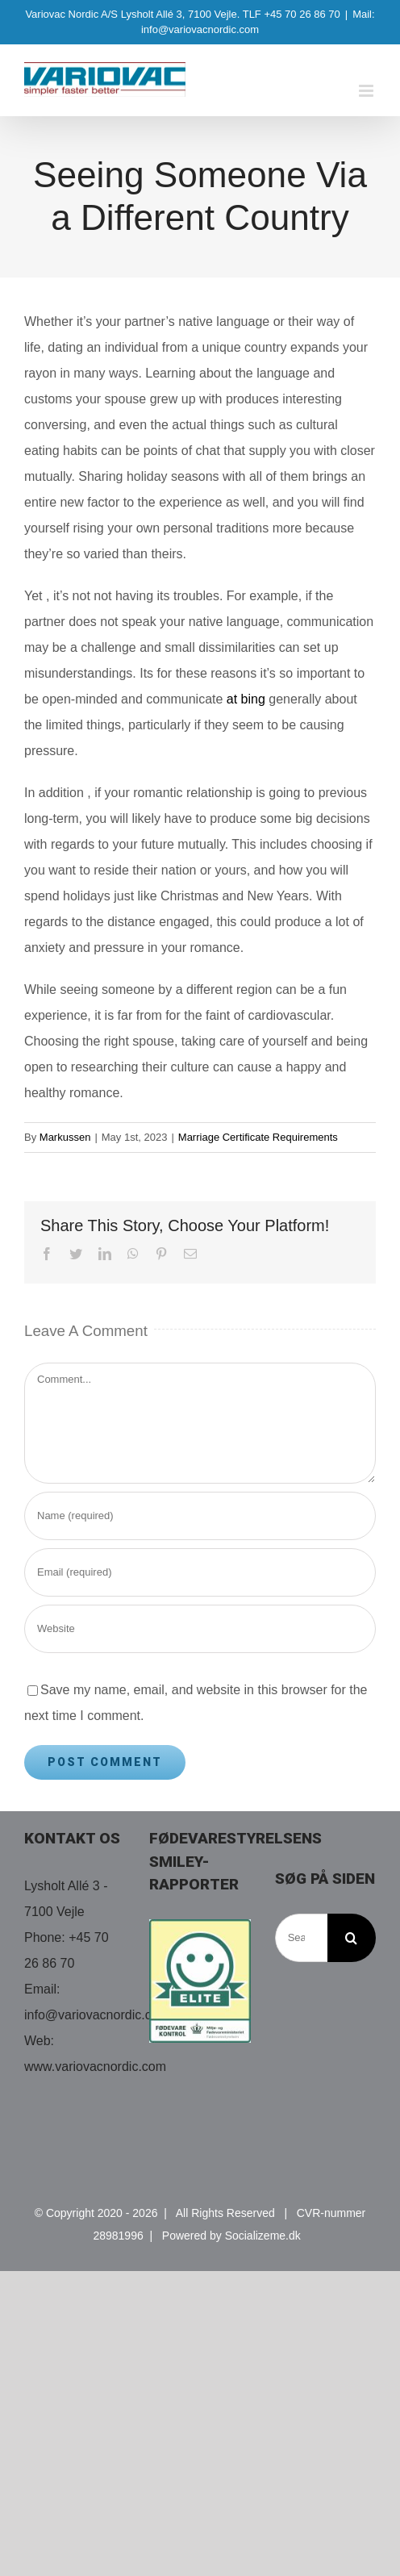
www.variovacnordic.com (95, 2066)
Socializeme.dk (263, 2235)
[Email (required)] (200, 1572)
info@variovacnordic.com (96, 2015)
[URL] (200, 1629)
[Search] (351, 1938)
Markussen (65, 1137)
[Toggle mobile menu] (367, 90)
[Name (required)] (200, 1516)
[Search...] (301, 1938)
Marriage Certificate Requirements (258, 1137)
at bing (246, 699)
